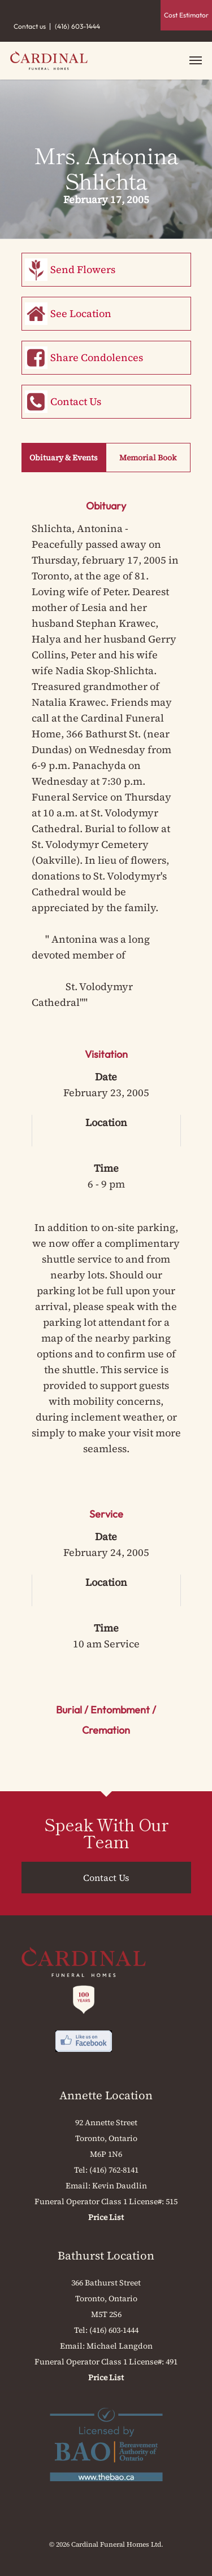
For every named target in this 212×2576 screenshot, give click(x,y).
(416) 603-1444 (77, 26)
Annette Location (106, 2095)
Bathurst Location (106, 2255)
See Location (80, 313)
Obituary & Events (63, 457)
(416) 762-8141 (114, 2169)
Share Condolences (96, 357)
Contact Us (75, 401)
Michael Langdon (119, 2345)
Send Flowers (82, 269)
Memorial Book (147, 457)
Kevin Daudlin (119, 2185)
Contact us (30, 26)
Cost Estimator (186, 15)
